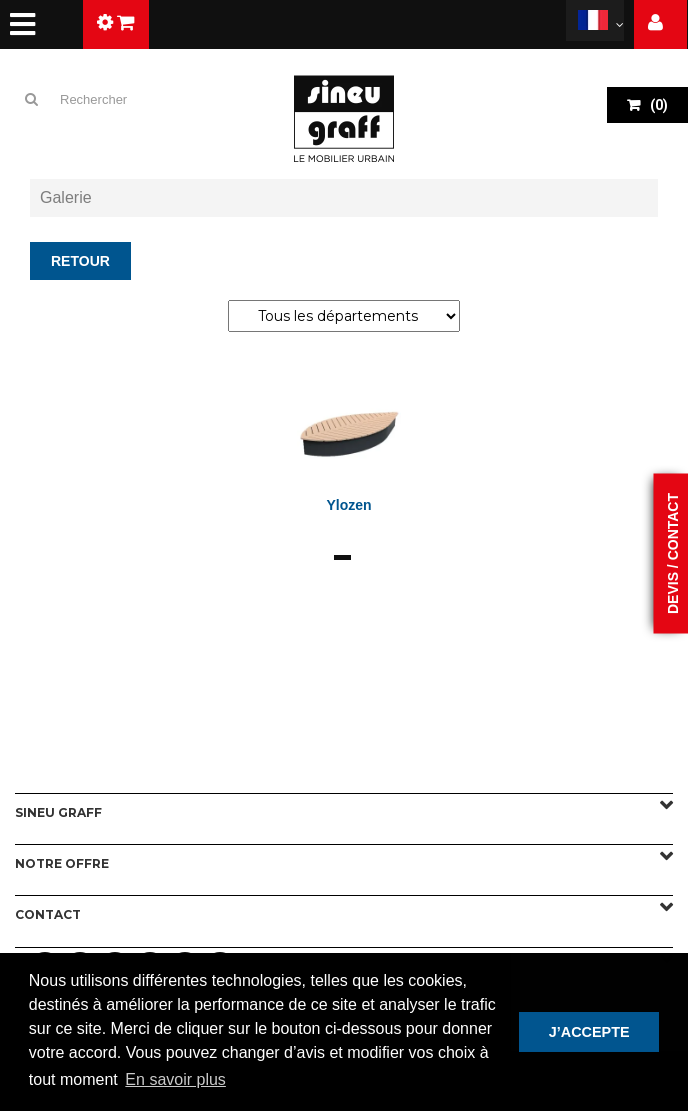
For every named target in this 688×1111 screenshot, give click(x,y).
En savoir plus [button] (175, 1079)
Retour (80, 261)
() (657, 105)
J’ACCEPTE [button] (589, 1032)
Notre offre (62, 863)
